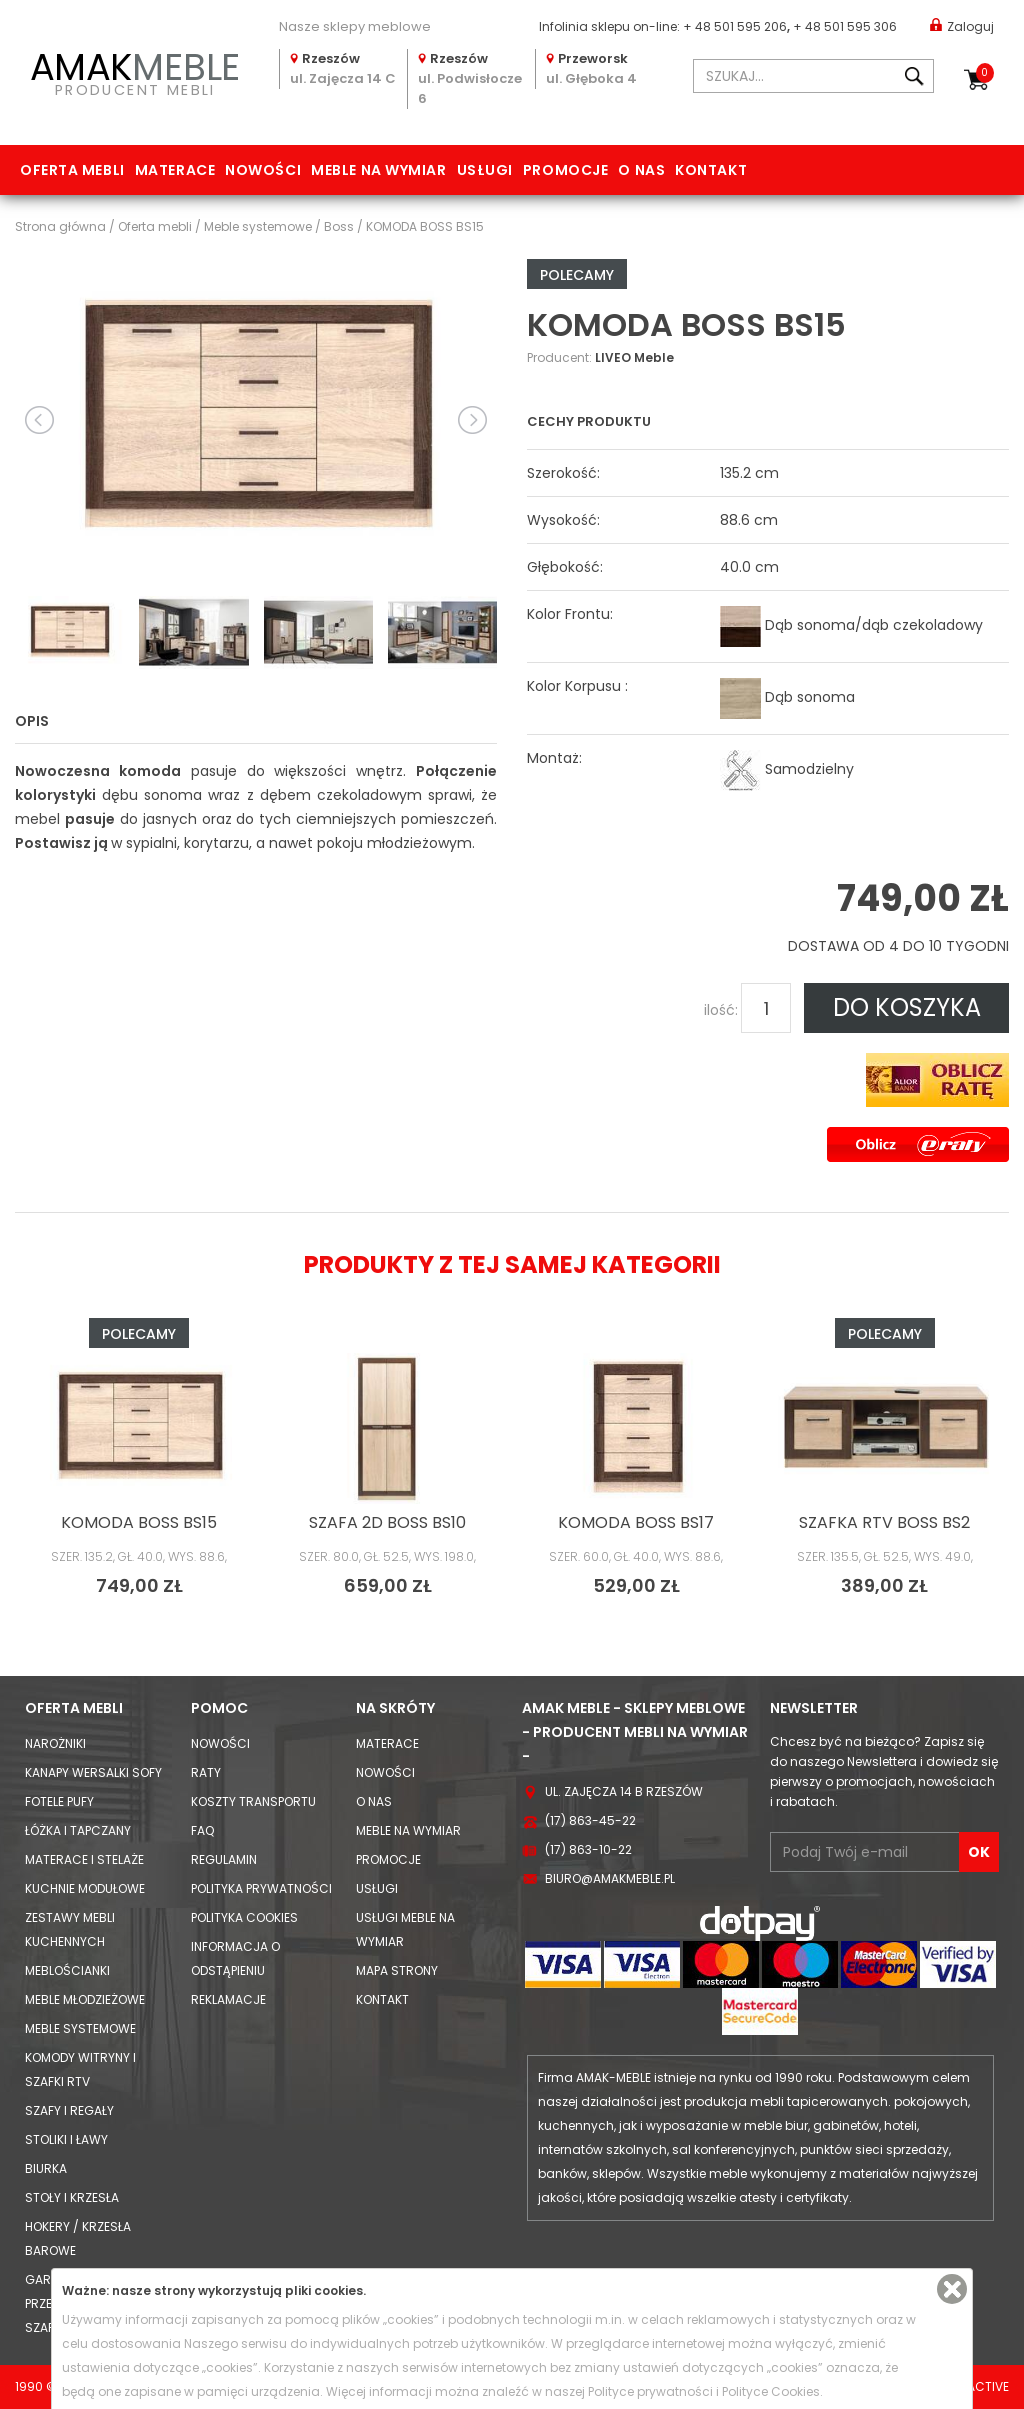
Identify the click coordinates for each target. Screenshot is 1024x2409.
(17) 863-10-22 (588, 1849)
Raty (206, 1772)
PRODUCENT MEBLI (135, 71)
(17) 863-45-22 (590, 1820)
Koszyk (985, 73)
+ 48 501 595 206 (735, 26)
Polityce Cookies (771, 2391)
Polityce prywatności (650, 2391)
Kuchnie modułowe (85, 1888)
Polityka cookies (244, 1917)
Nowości (263, 170)
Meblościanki (67, 1970)
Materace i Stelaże (84, 1859)
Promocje (565, 170)
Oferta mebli (72, 170)
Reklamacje (228, 1999)
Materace (175, 170)
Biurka (46, 2168)
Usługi (485, 170)
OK (979, 1852)
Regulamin (224, 1859)
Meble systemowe (80, 2028)
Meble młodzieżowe (85, 1999)
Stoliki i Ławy (66, 2139)
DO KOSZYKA (907, 1007)
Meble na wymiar (378, 170)
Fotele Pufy (59, 1801)
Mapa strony (397, 1970)
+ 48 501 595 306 (845, 26)
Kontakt (711, 170)
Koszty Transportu (253, 1801)
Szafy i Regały (69, 2110)
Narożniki (55, 1743)
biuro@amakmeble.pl (610, 1878)
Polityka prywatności (261, 1888)
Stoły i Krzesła (72, 2197)
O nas (641, 170)
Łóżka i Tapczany (78, 1830)
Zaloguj (962, 25)
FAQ (202, 1830)
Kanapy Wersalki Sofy (93, 1772)
